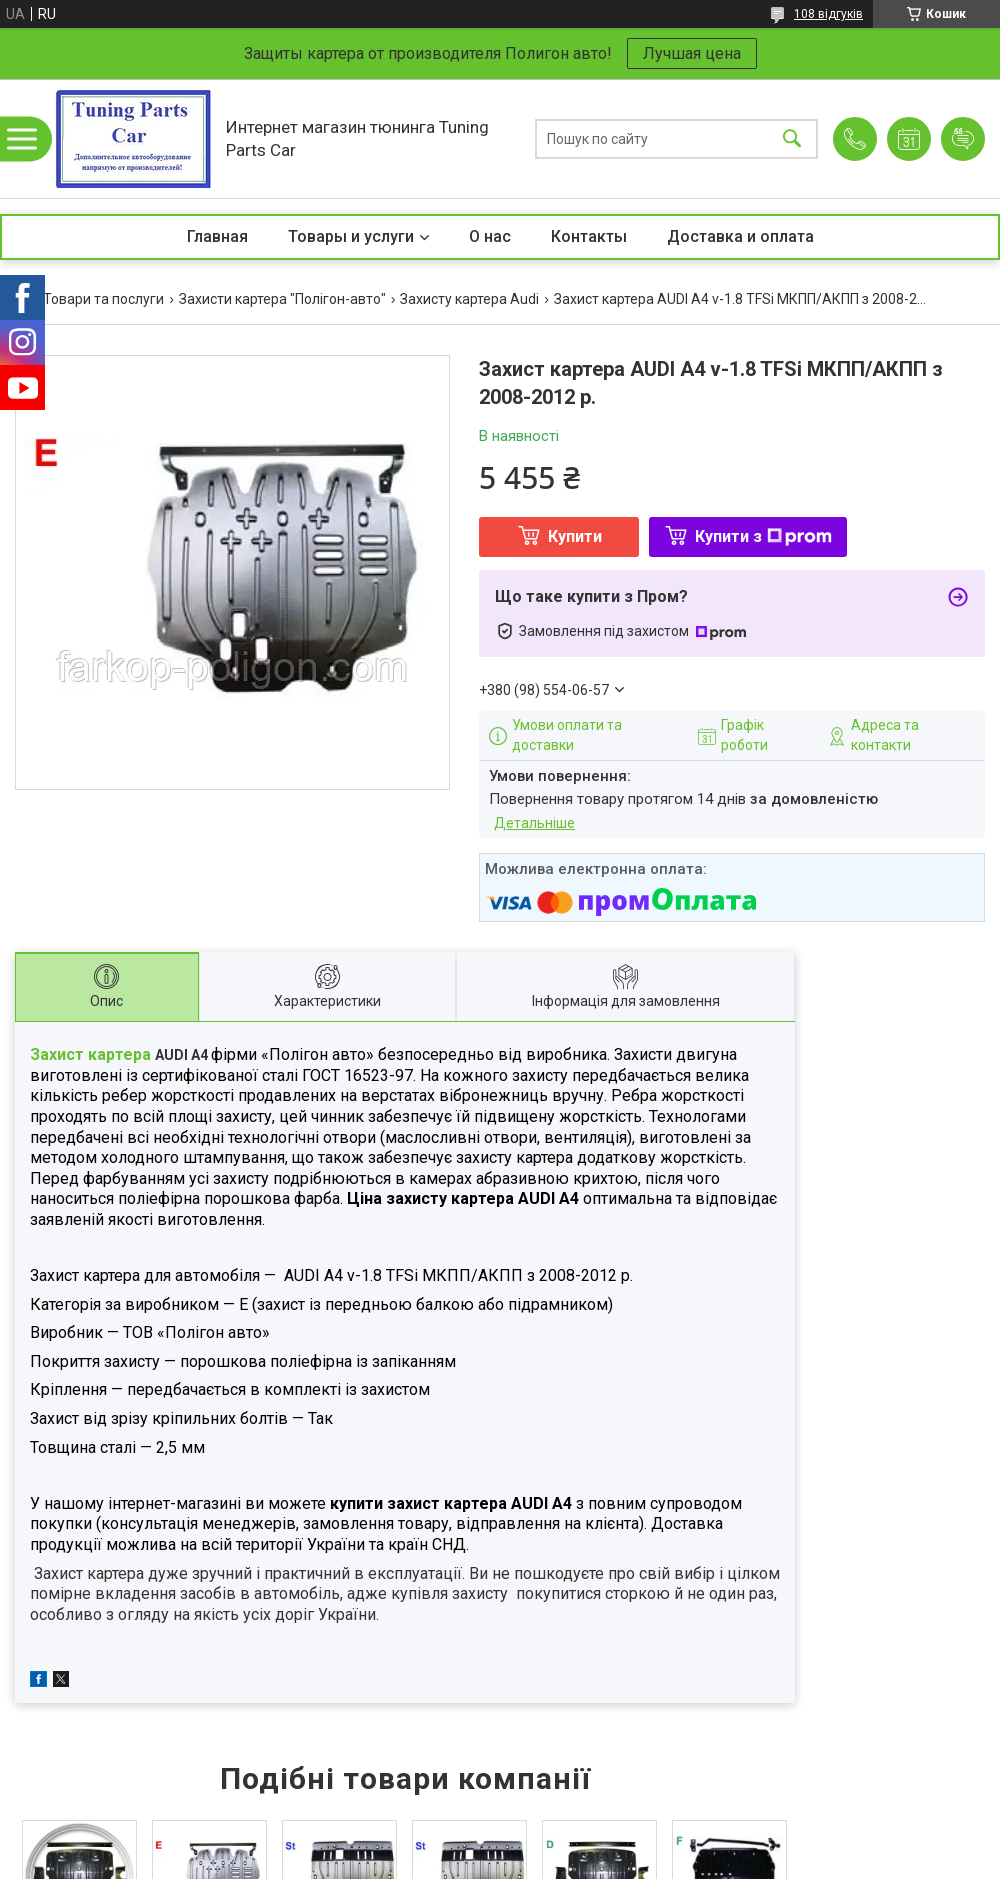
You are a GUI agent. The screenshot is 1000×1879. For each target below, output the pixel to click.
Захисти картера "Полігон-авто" (282, 299)
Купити (575, 536)
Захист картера (92, 1054)
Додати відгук (963, 139)
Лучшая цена (692, 53)
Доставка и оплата (740, 236)
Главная (217, 236)
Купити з (763, 536)
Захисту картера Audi (469, 299)
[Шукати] (792, 138)
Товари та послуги (103, 299)
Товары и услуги (351, 236)
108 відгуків (828, 14)
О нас (490, 236)
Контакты (589, 236)
